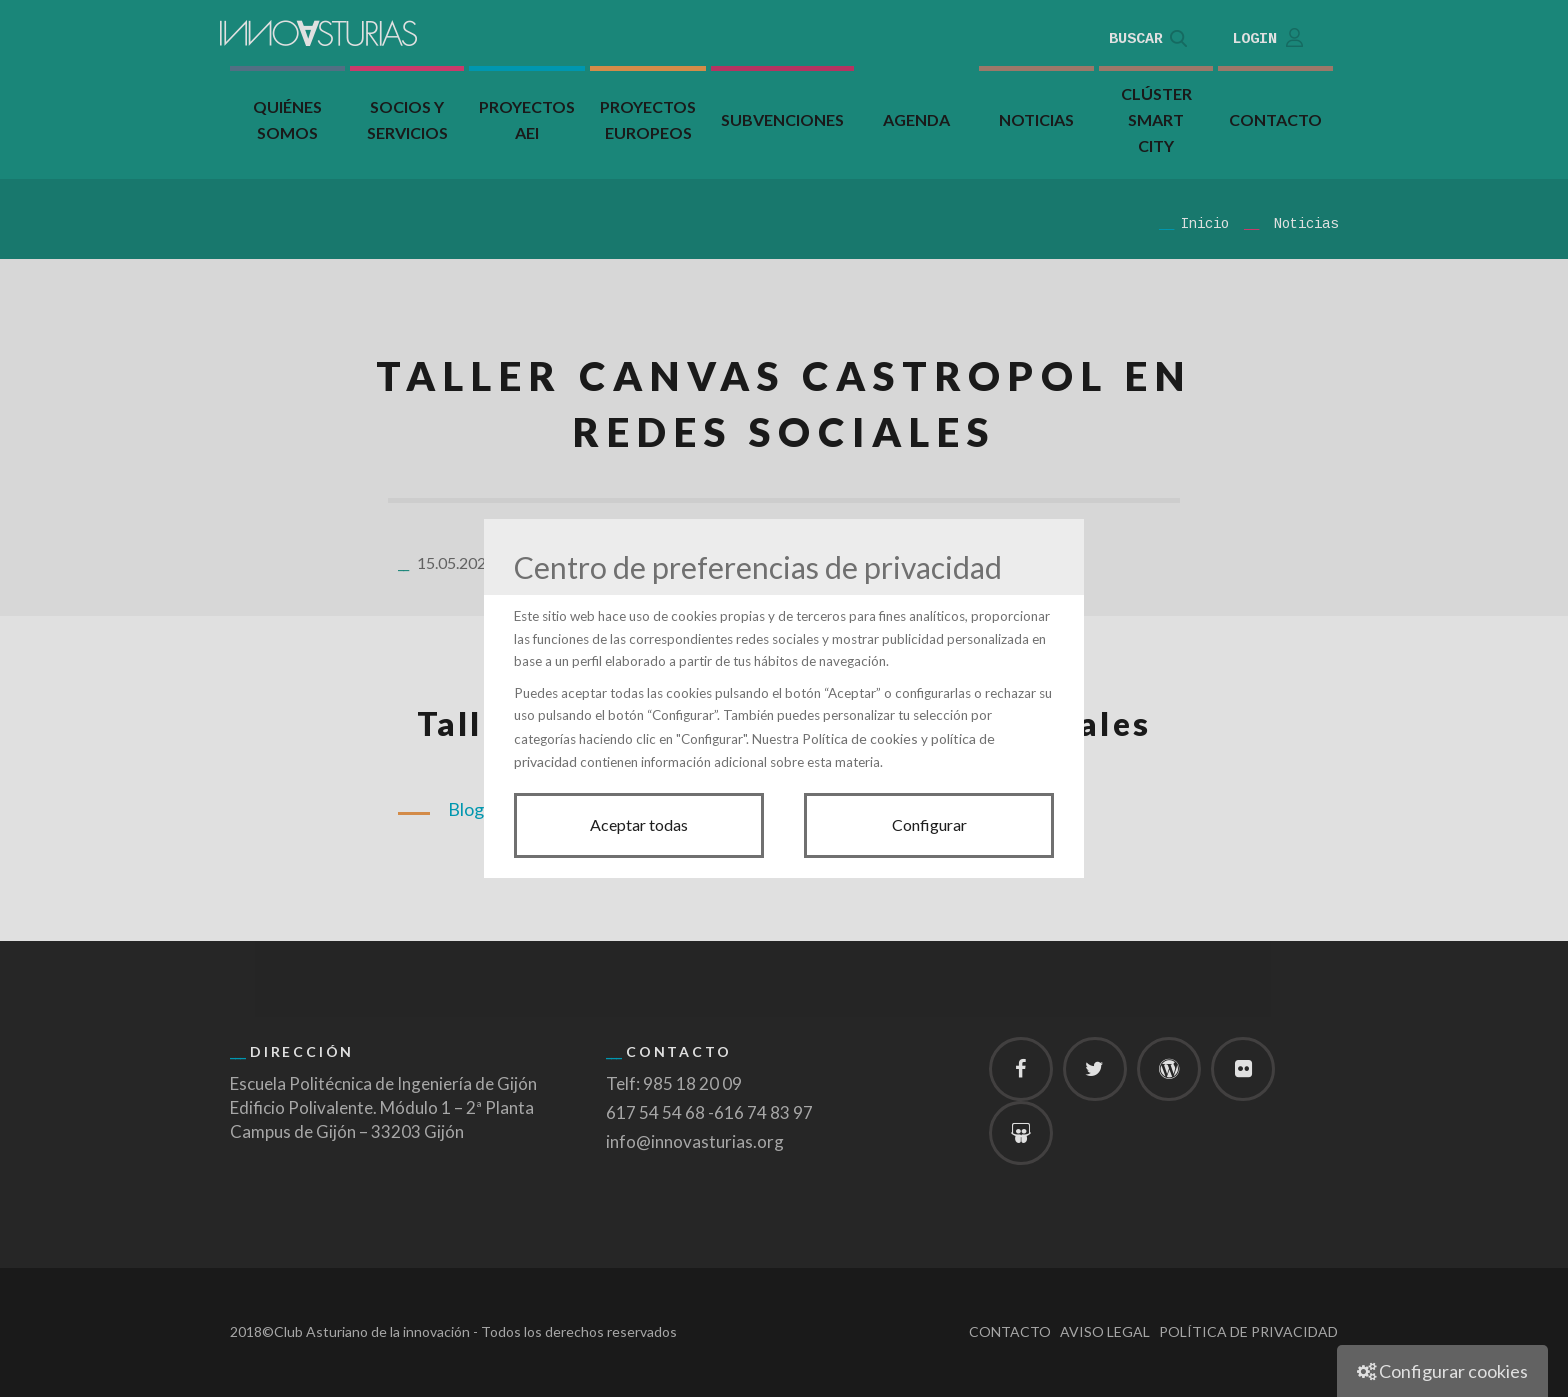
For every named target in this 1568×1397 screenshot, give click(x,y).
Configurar (929, 824)
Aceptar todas (639, 824)
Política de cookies (860, 738)
